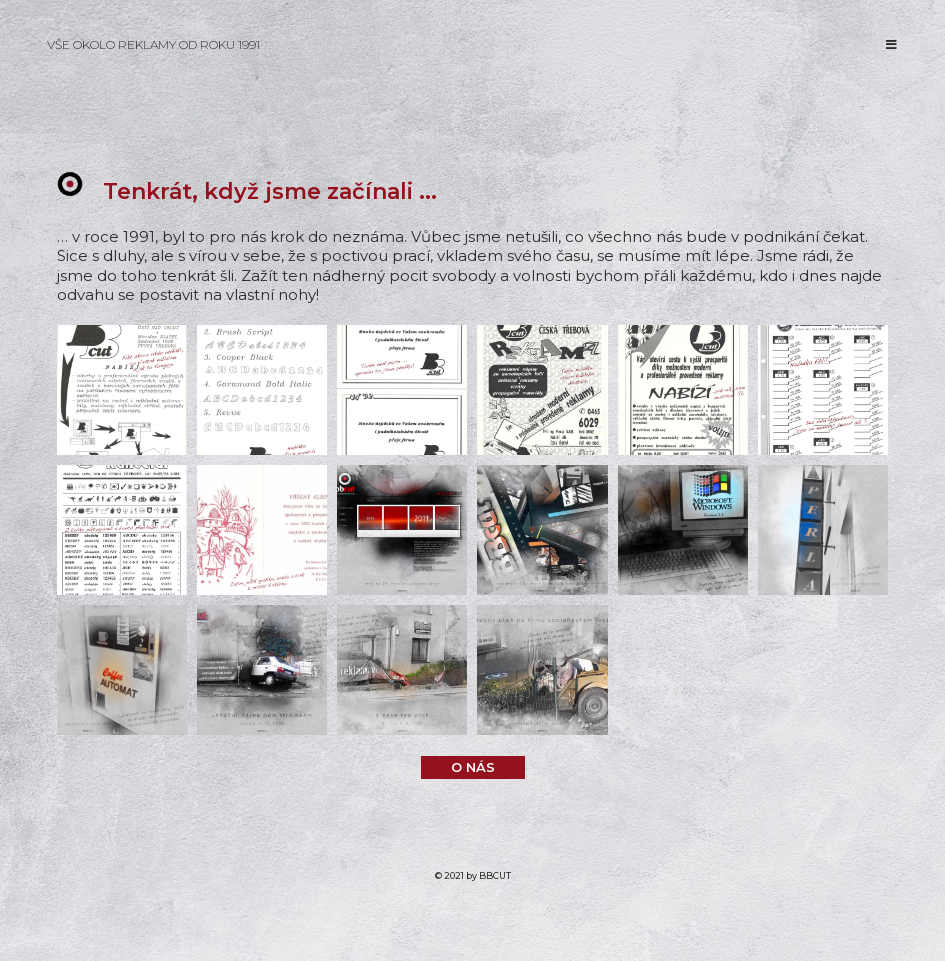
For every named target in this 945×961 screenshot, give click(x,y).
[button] (473, 767)
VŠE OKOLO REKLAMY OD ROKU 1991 (153, 44)
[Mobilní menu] (892, 44)
